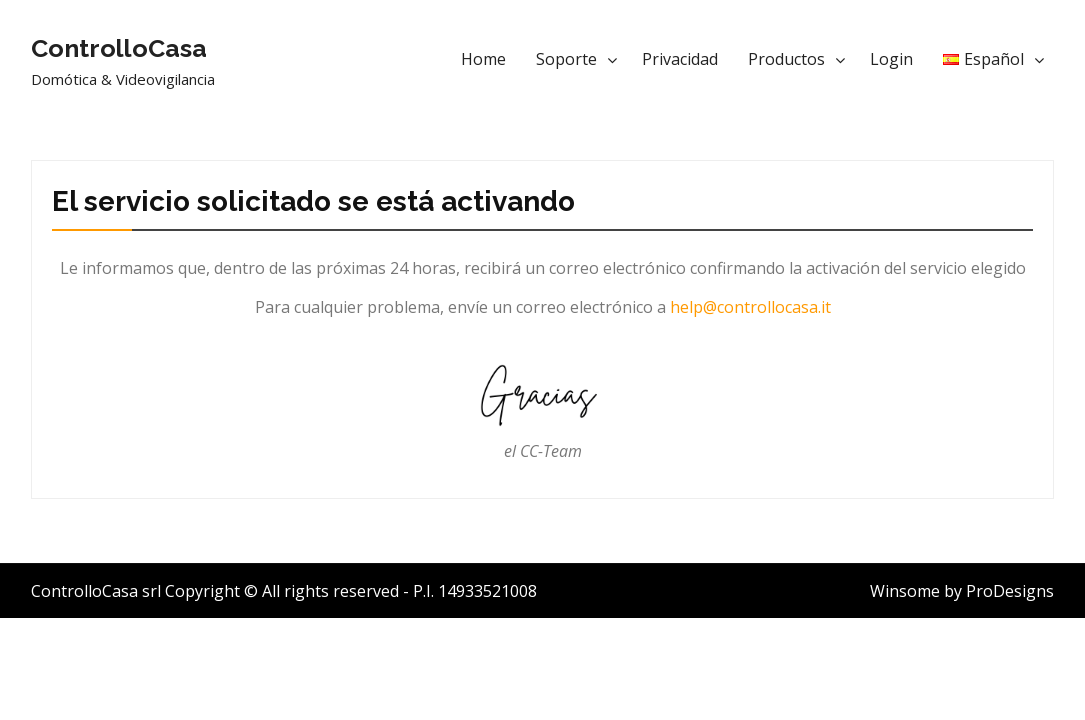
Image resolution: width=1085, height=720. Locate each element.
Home (483, 59)
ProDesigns (1010, 591)
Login (891, 59)
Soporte (566, 59)
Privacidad (680, 59)
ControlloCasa (119, 48)
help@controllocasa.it (750, 307)
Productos (786, 59)
